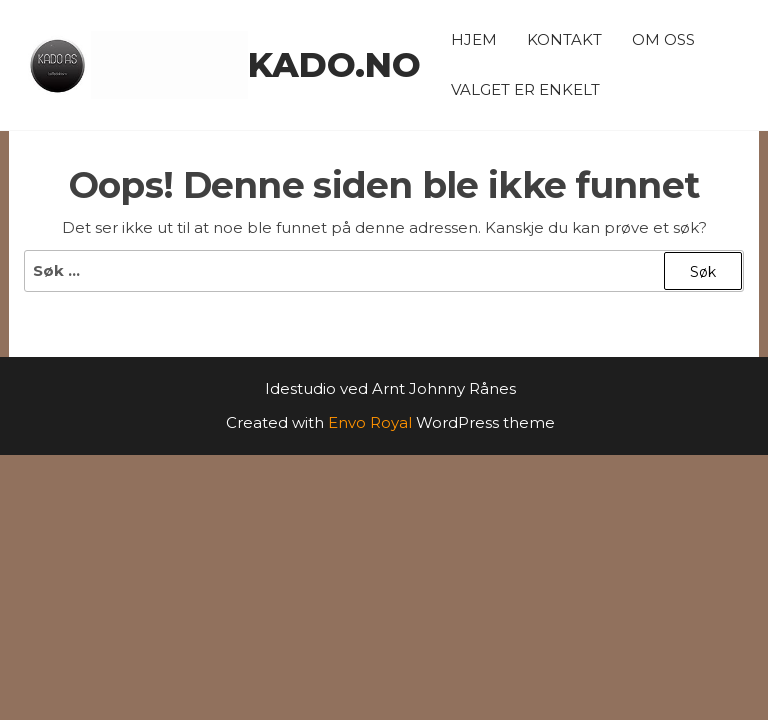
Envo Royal (370, 422)
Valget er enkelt (525, 89)
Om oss (663, 39)
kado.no (334, 65)
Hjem (474, 39)
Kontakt (564, 39)
